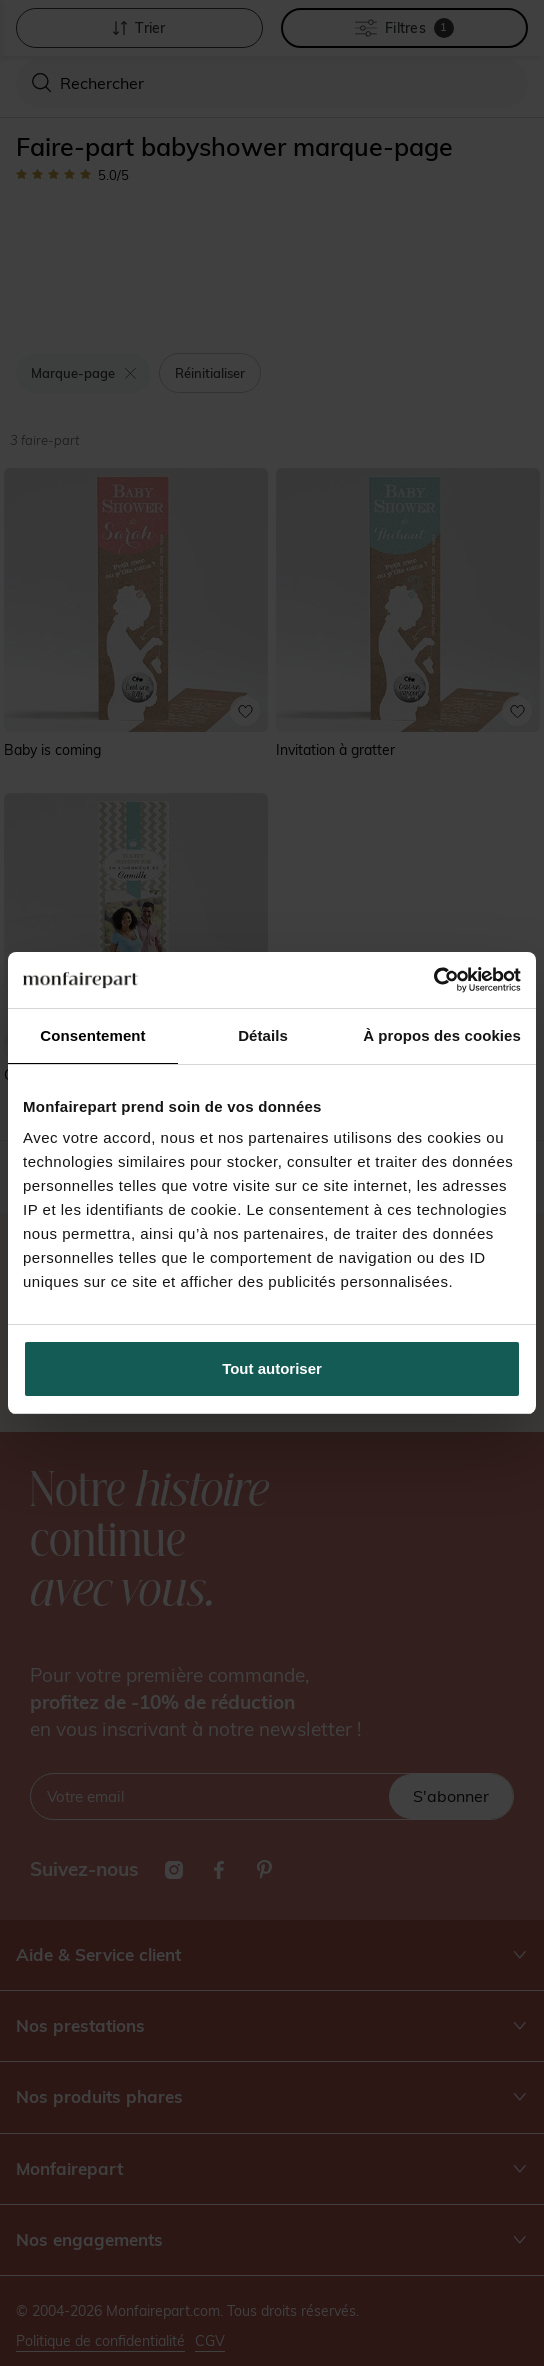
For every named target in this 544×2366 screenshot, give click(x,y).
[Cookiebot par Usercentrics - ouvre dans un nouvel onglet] (433, 980)
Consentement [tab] (92, 1035)
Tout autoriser (272, 1368)
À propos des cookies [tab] (442, 1035)
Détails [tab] (263, 1035)
